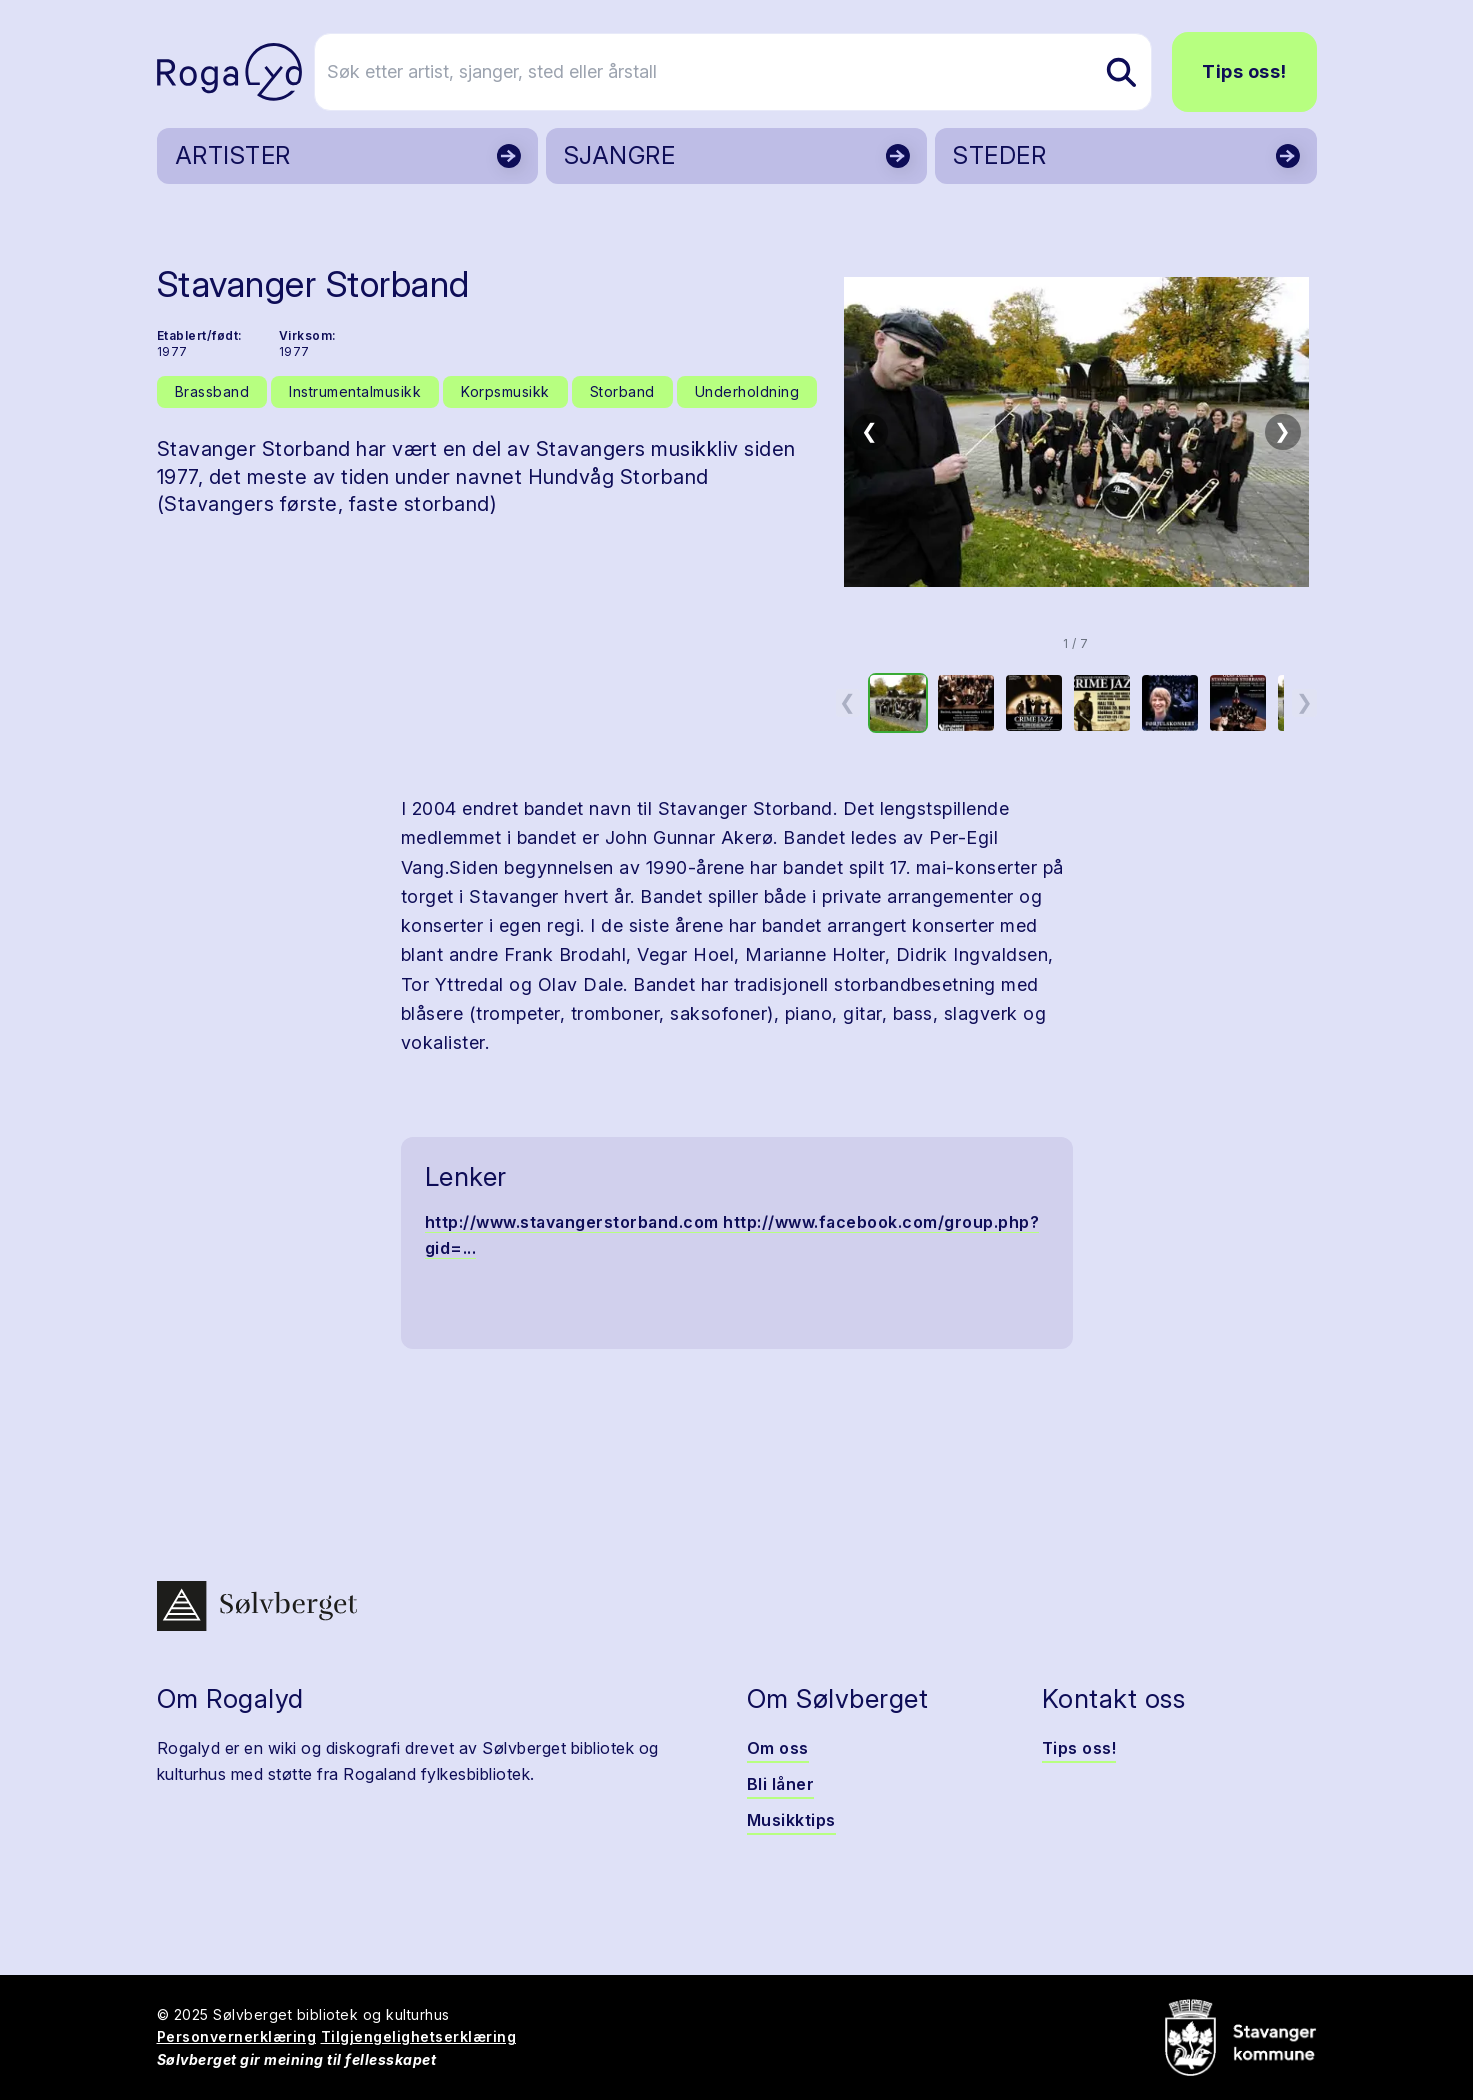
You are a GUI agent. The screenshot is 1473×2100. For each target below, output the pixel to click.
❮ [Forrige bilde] (869, 431)
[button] (1076, 432)
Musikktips (791, 1820)
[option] (898, 703)
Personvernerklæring (237, 2036)
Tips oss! (1244, 71)
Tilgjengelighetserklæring (419, 2036)
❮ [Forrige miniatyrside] (847, 702)
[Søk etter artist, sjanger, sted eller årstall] (746, 72)
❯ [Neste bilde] (1282, 431)
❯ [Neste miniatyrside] (1304, 702)
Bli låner (781, 1784)
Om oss (778, 1748)
